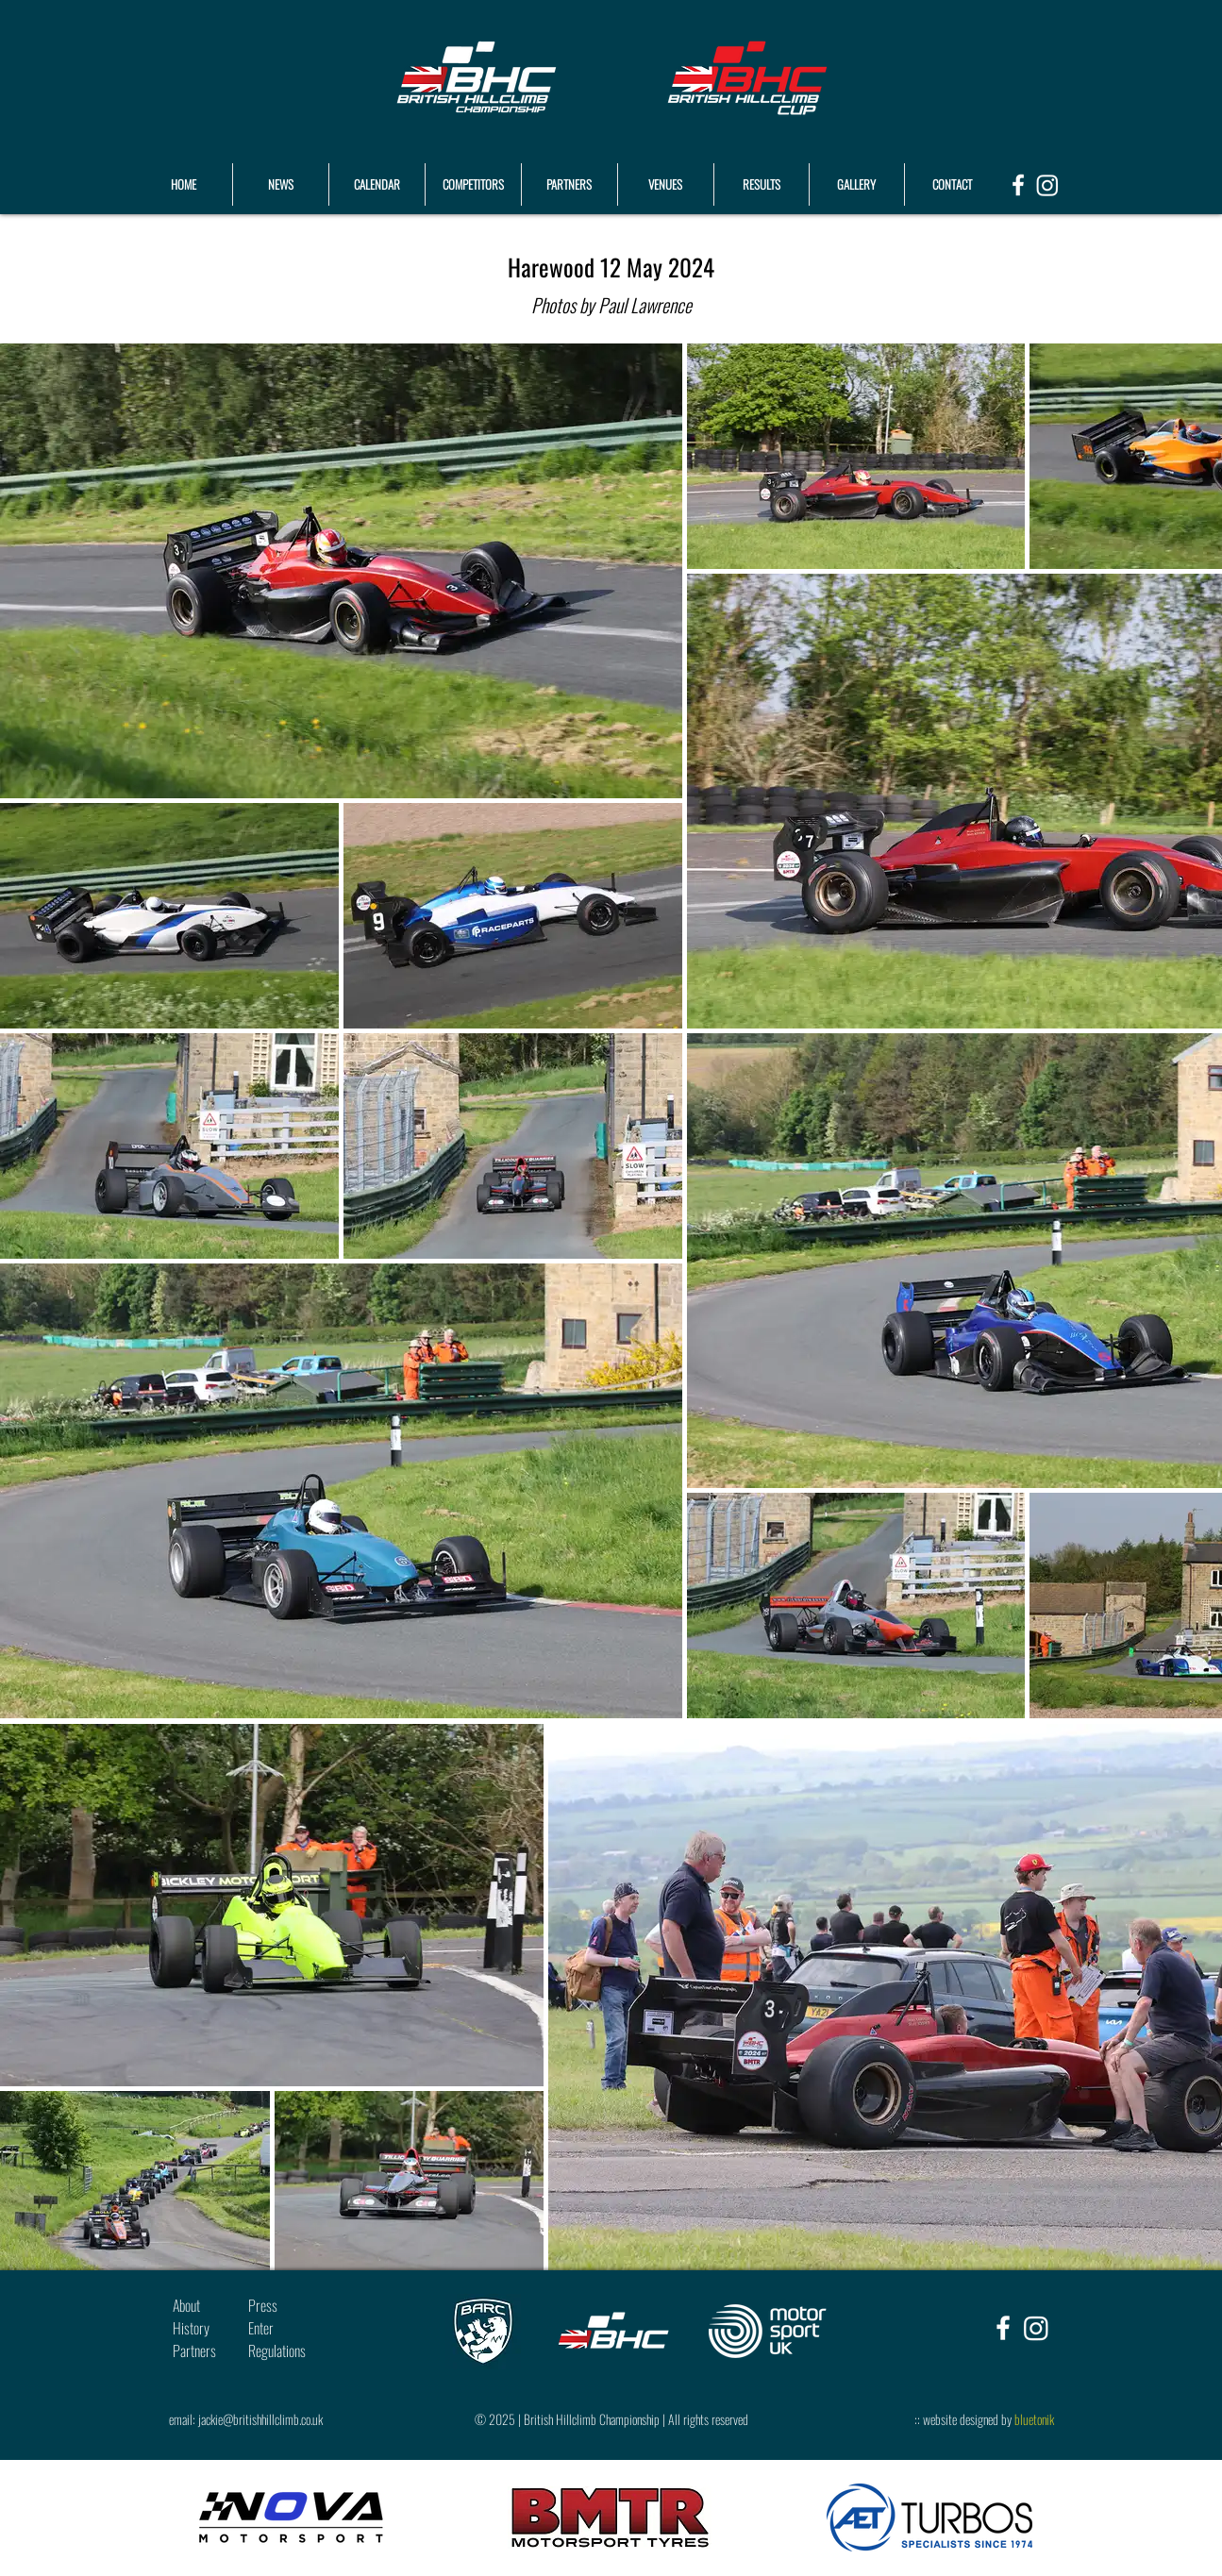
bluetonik (1034, 2419)
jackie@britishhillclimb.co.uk (260, 2419)
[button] (761, 184)
